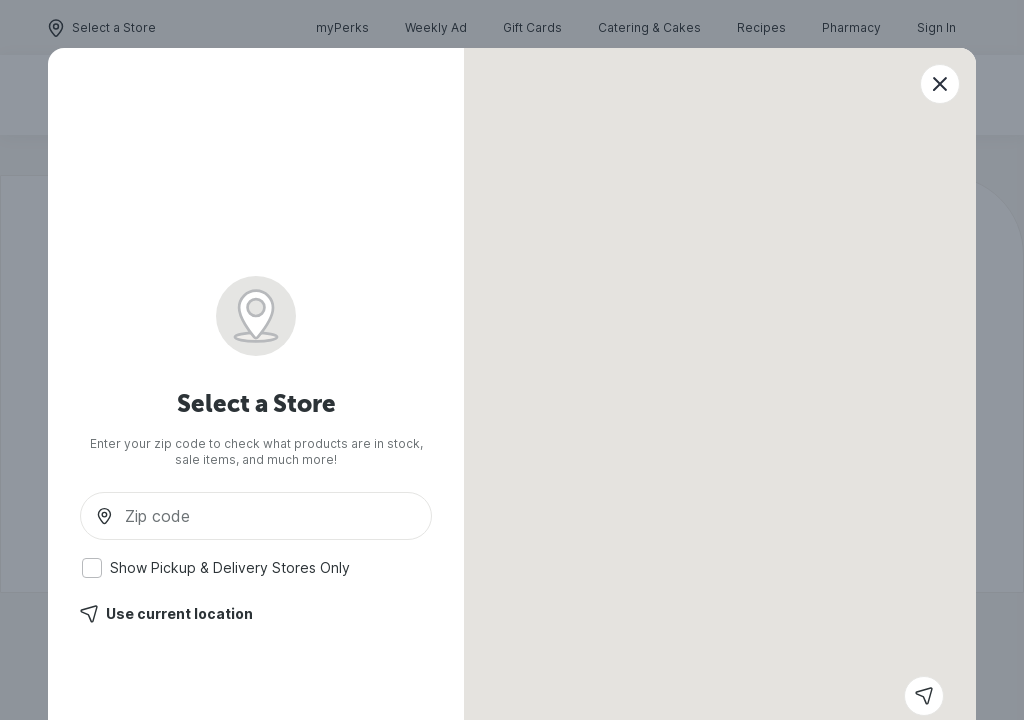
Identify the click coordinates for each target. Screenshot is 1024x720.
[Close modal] (940, 84)
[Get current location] (924, 696)
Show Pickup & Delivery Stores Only (216, 568)
